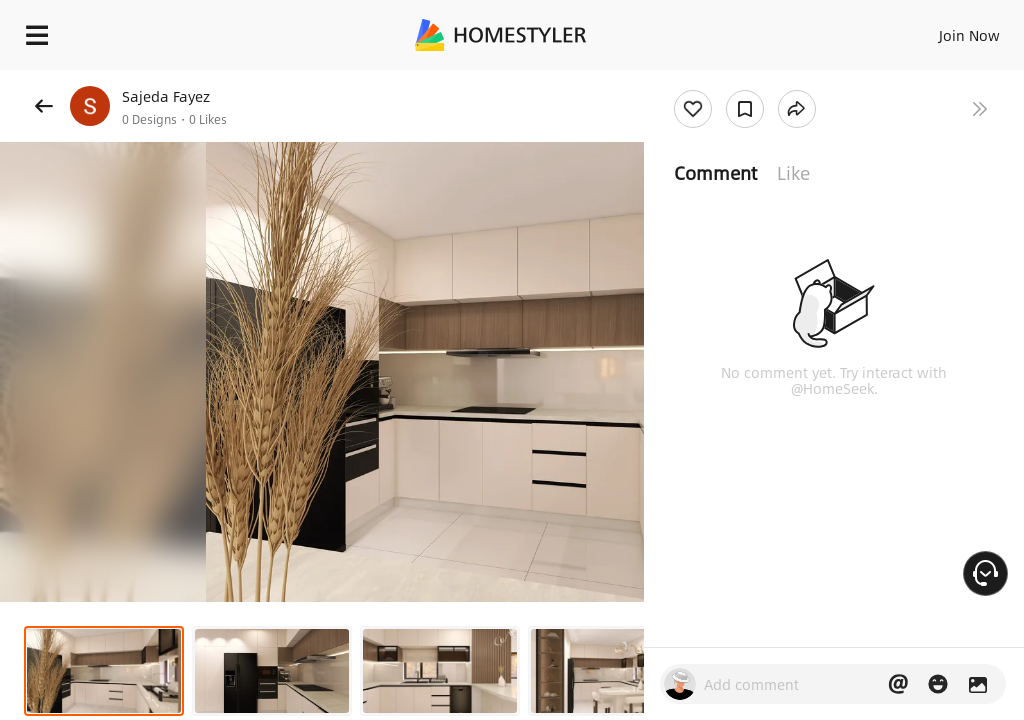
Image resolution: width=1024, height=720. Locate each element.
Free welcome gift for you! (768, 80)
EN (943, 30)
